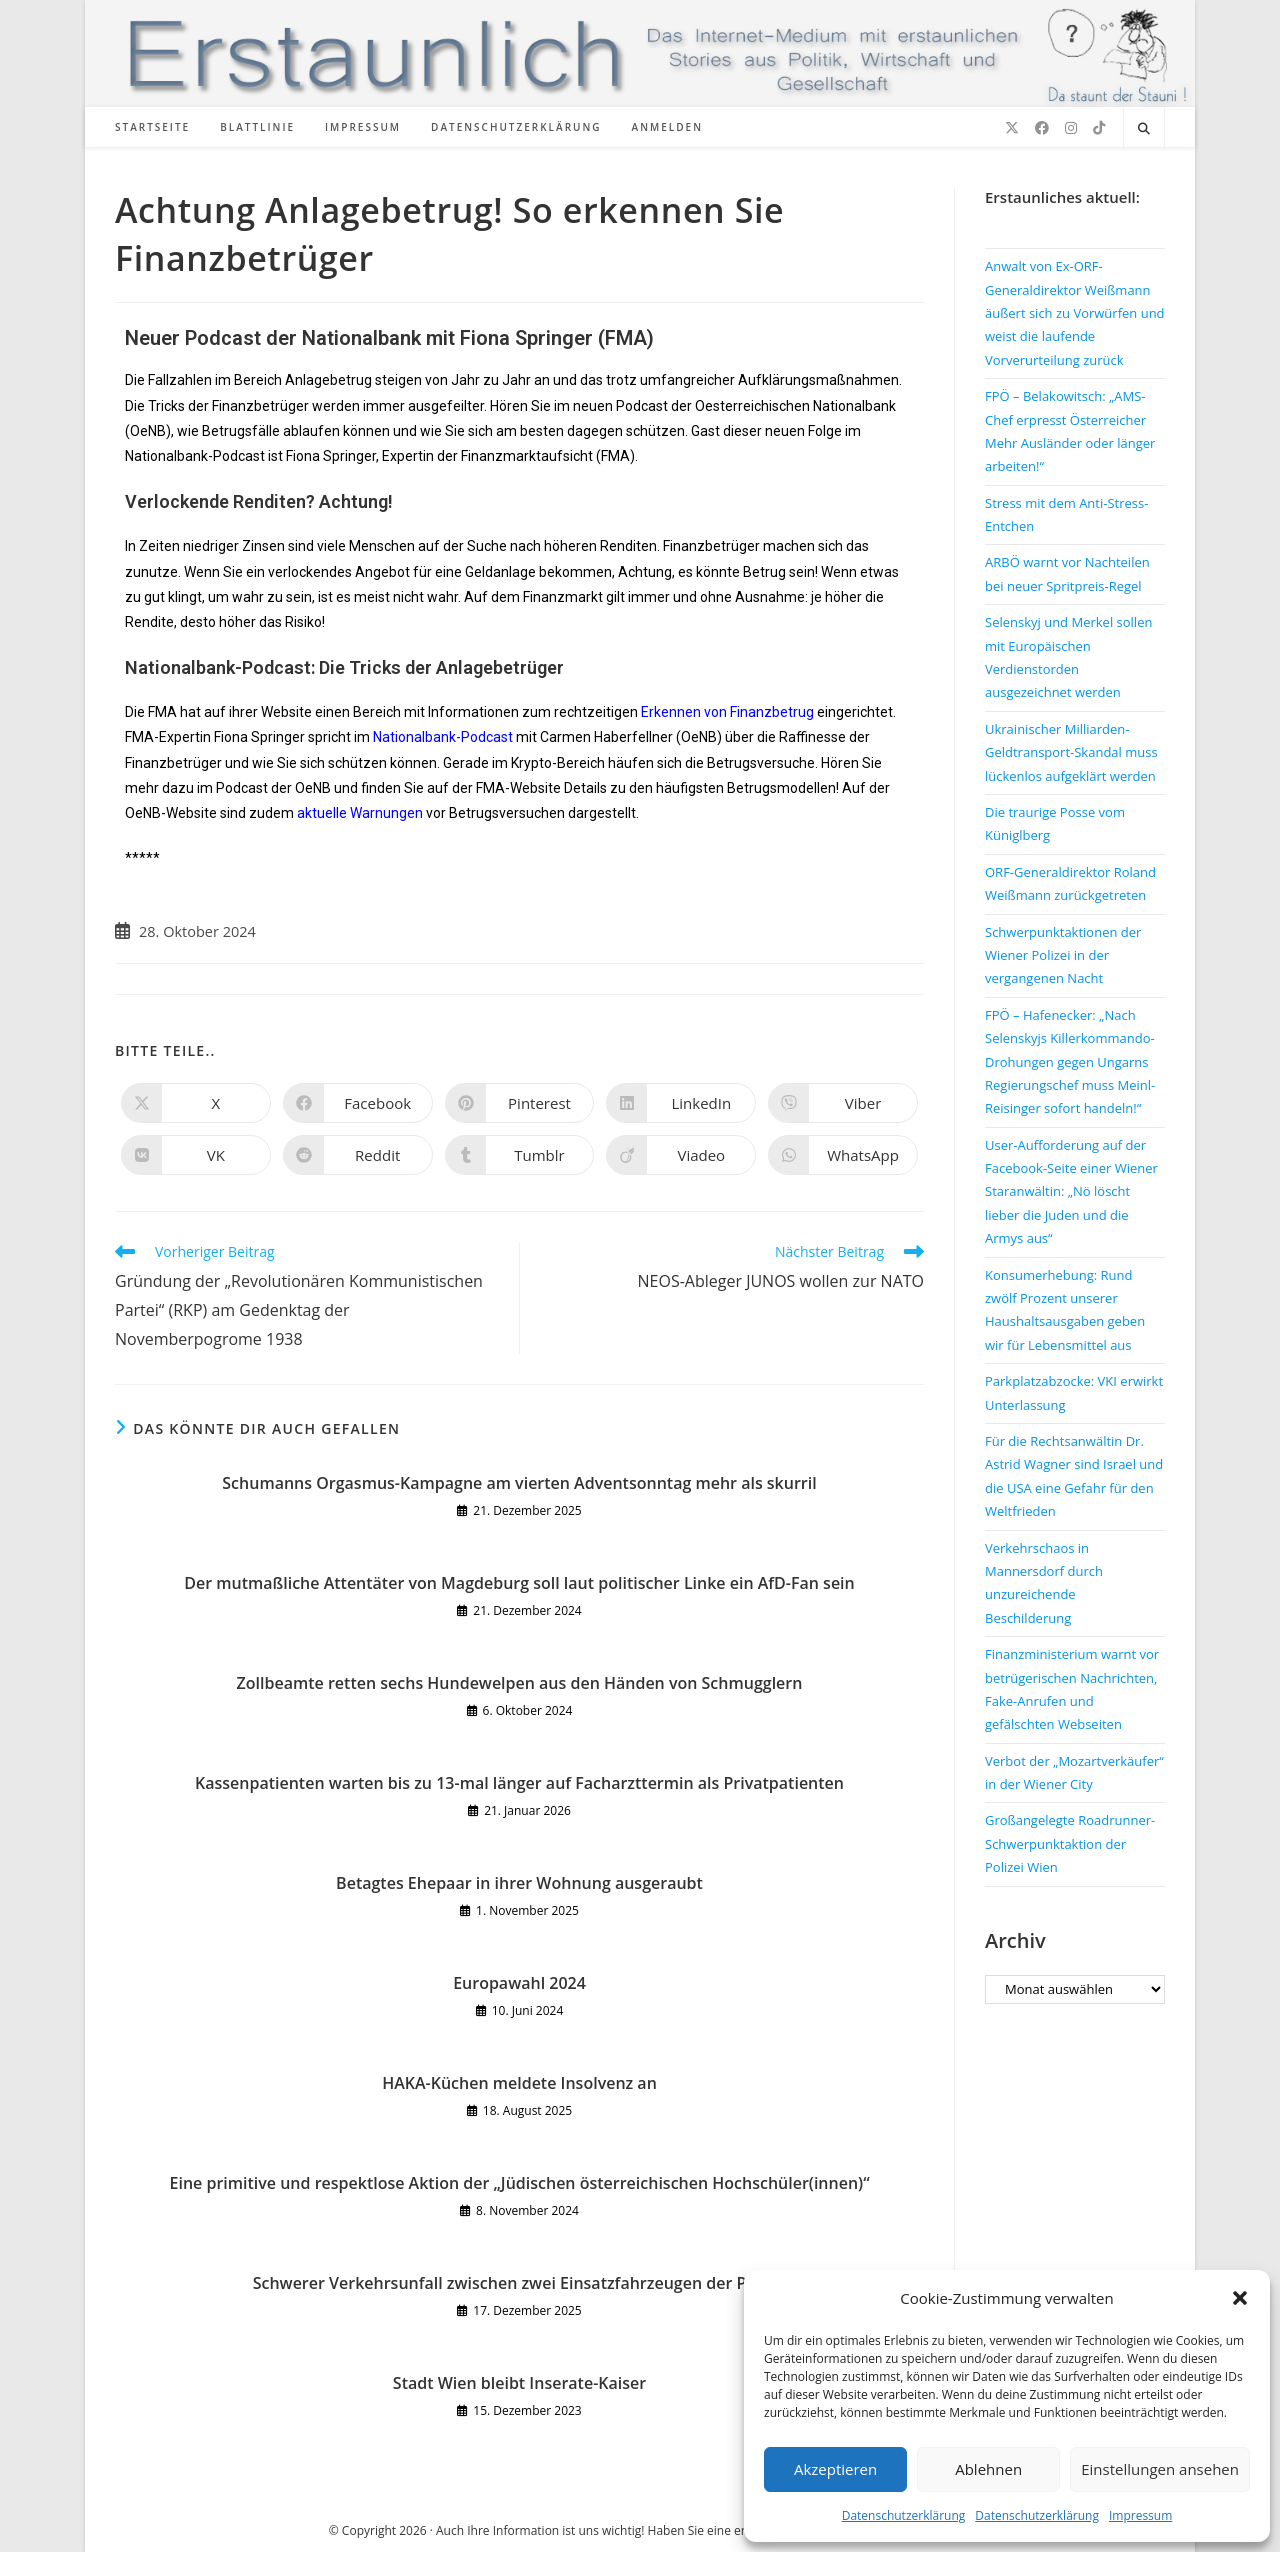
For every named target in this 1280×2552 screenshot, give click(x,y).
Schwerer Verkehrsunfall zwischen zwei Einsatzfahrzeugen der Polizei (520, 2283)
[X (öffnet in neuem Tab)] (1012, 128)
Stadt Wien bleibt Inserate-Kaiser (519, 2383)
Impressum (1140, 2515)
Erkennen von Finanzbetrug (727, 712)
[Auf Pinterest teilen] (520, 1103)
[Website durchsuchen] (1144, 129)
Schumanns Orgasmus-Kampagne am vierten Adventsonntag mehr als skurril (519, 1483)
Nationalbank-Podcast (443, 737)
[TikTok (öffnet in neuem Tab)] (1099, 128)
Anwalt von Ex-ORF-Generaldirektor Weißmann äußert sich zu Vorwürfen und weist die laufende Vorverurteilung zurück (1075, 313)
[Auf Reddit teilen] (358, 1155)
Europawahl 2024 (519, 1983)
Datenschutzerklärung (904, 2515)
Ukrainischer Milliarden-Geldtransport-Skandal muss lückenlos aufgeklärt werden (1071, 752)
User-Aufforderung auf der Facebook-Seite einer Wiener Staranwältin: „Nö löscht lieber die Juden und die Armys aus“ (1071, 1192)
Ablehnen (988, 2469)
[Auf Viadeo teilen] (681, 1155)
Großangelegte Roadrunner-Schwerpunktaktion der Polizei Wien (1070, 1843)
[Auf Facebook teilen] (358, 1103)
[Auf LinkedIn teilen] (681, 1103)
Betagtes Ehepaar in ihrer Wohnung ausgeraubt (519, 1883)
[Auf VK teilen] (196, 1155)
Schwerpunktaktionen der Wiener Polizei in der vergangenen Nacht (1063, 955)
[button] (1240, 2298)
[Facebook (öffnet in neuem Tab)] (1042, 128)
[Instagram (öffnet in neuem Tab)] (1071, 128)
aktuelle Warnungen (360, 813)
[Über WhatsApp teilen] (843, 1155)
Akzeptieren (835, 2469)
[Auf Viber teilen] (843, 1103)
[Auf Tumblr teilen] (520, 1155)
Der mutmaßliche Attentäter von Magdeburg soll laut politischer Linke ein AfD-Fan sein (519, 1583)
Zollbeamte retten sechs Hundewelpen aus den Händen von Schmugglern (520, 1683)
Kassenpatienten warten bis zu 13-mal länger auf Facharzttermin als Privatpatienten (519, 1783)
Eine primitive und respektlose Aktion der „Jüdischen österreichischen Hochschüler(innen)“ (520, 2183)
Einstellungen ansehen (1160, 2469)
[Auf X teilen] (196, 1103)
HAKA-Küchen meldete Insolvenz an (519, 2083)
